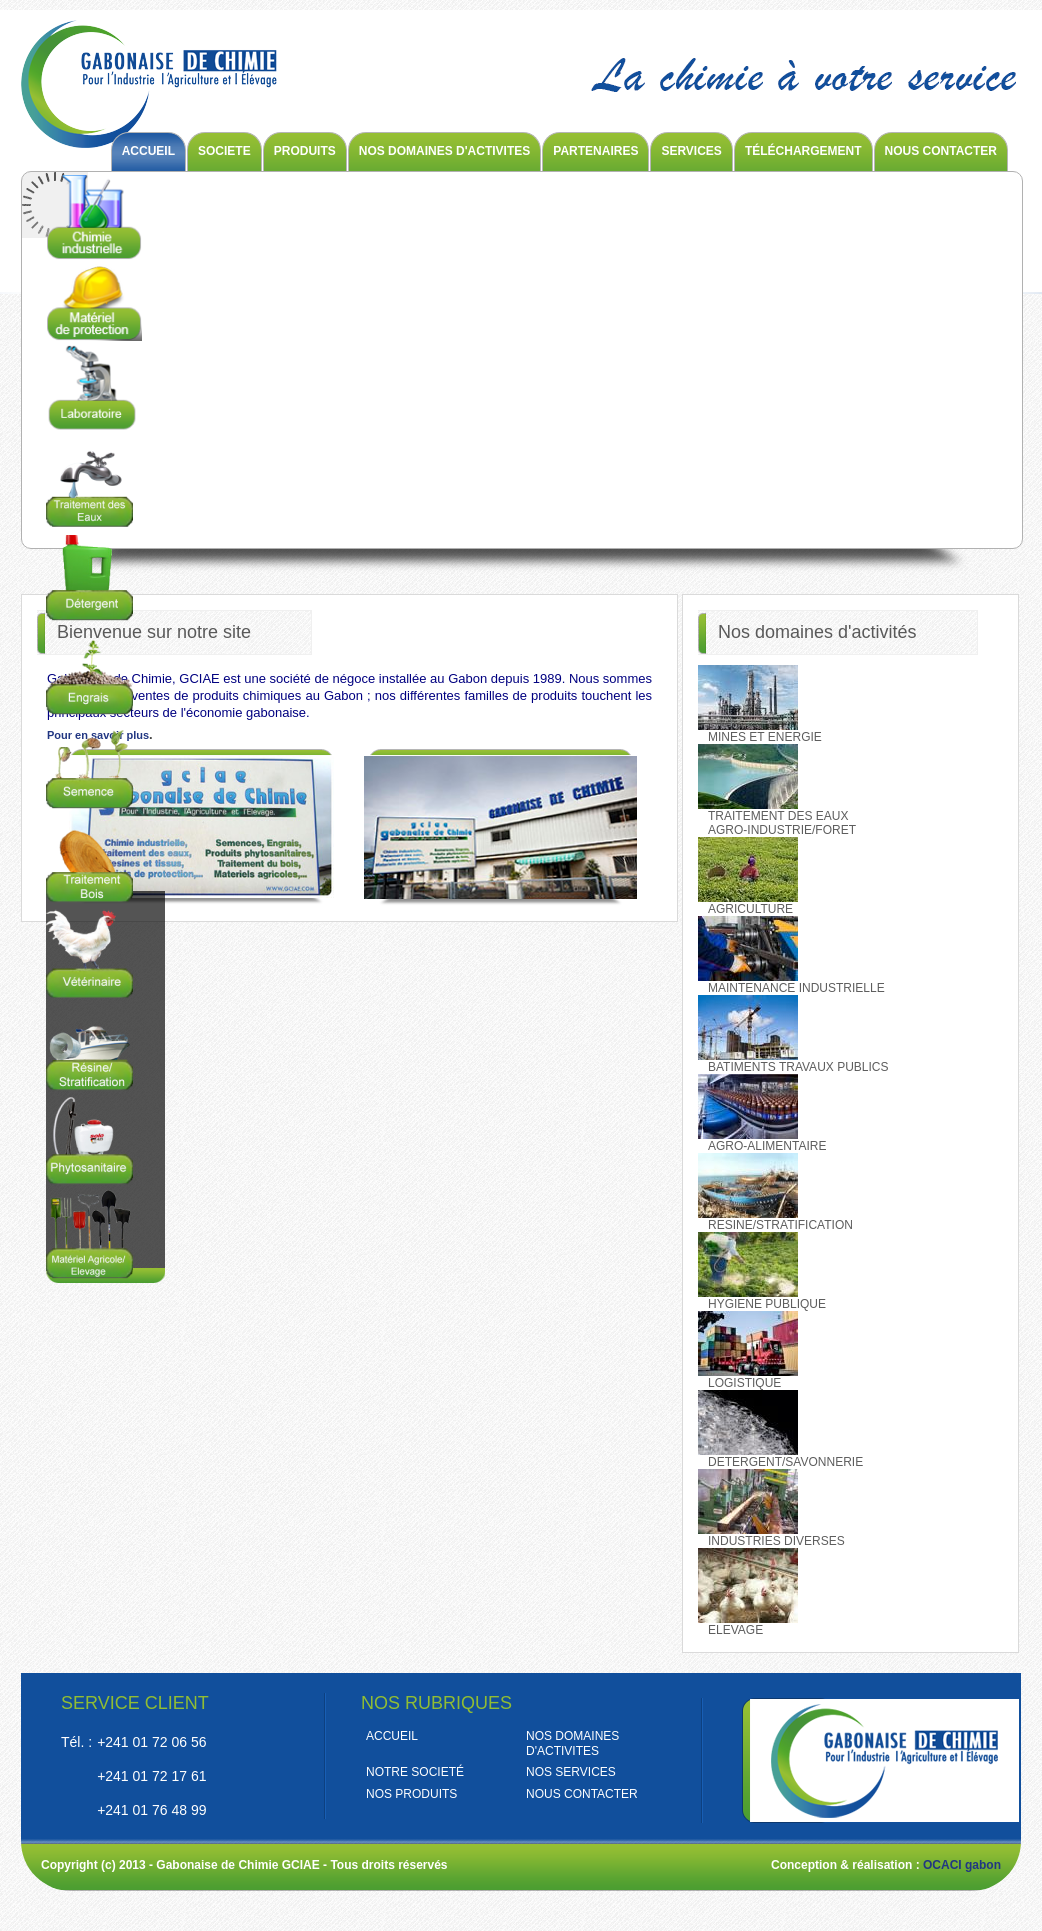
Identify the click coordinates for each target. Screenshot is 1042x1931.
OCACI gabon (962, 1865)
